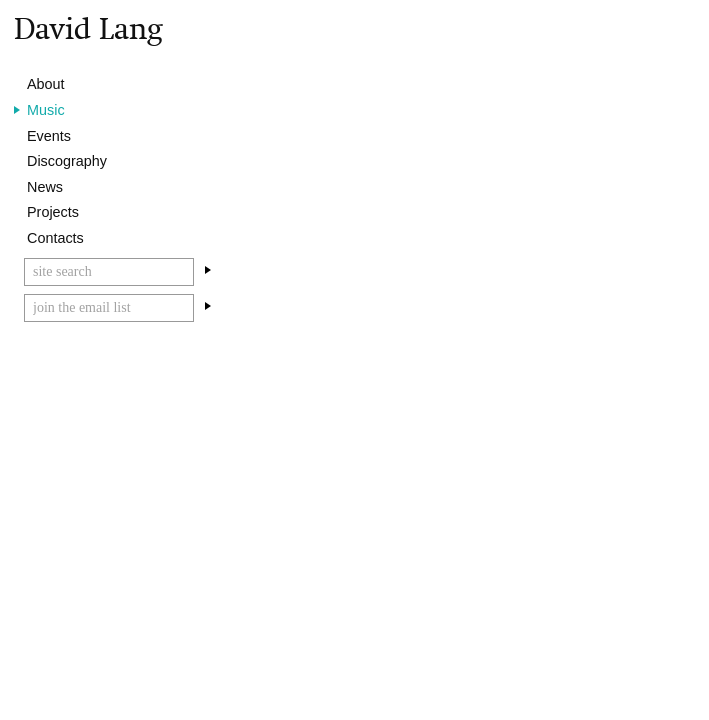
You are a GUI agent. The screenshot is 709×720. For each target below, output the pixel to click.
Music (46, 110)
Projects (53, 212)
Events (49, 136)
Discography (67, 161)
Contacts (55, 238)
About (46, 84)
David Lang (88, 28)
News (45, 187)
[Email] (109, 308)
